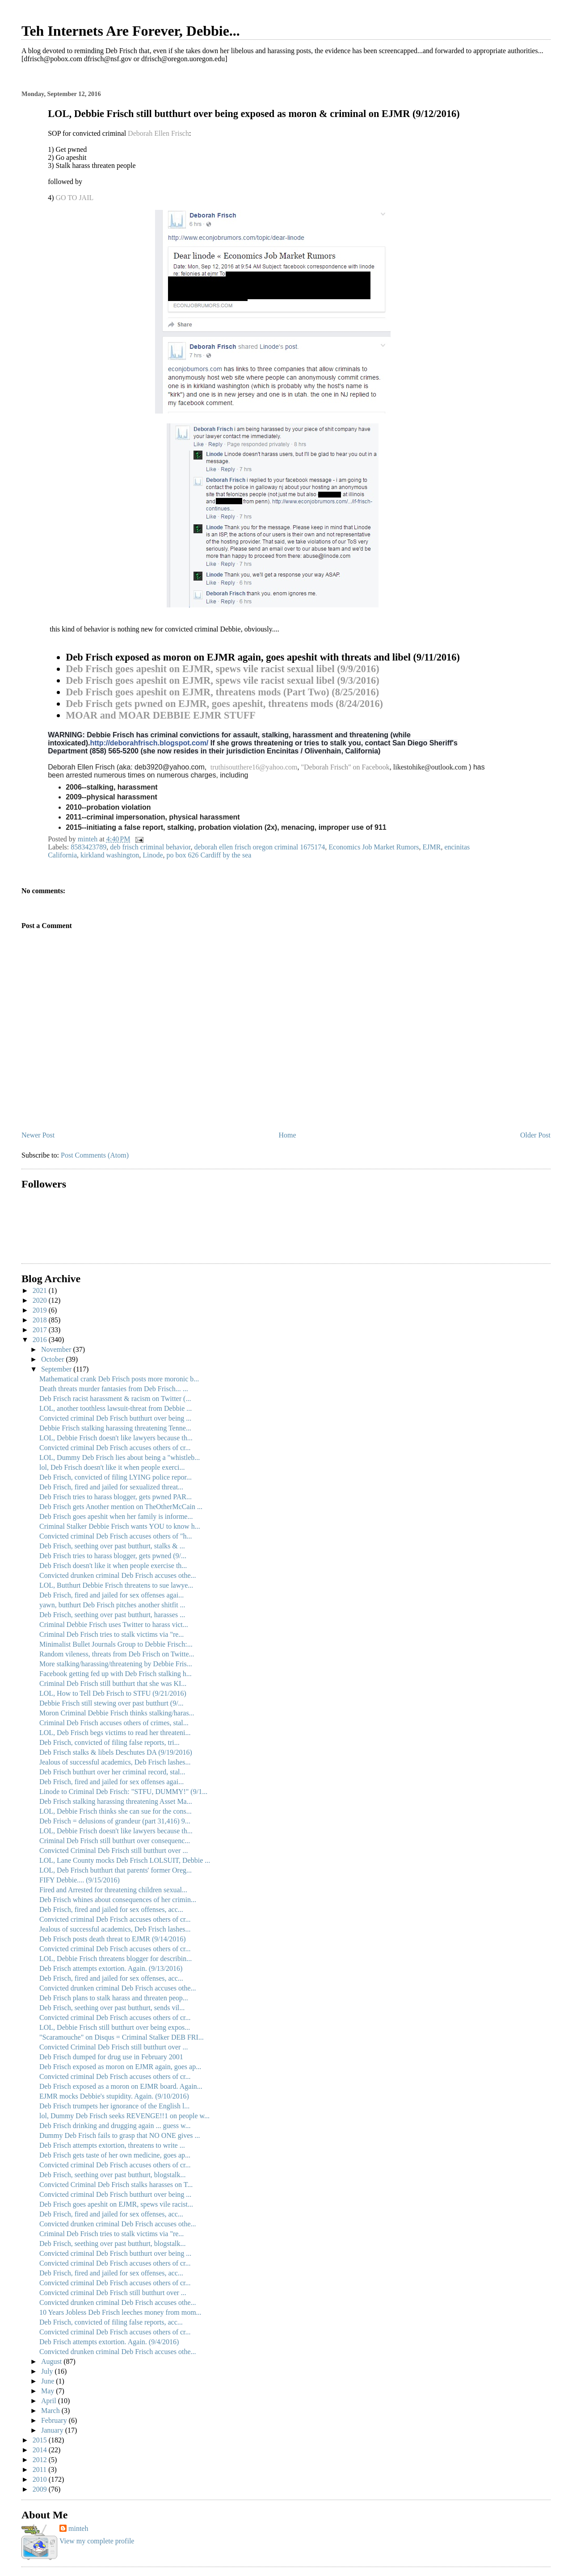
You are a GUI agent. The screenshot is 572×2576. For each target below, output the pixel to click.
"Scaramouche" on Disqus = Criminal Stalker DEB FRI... (121, 2037)
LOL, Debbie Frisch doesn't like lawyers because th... (116, 1438)
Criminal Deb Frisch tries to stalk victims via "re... (111, 1634)
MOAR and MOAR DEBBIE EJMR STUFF (161, 715)
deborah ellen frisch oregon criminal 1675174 (259, 847)
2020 (41, 1300)
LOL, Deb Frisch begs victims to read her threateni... (115, 1732)
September (57, 1369)
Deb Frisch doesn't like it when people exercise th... (113, 1565)
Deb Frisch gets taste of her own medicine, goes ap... (114, 2155)
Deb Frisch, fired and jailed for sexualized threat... (111, 1487)
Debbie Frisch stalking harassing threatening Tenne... (115, 1428)
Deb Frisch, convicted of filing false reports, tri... (109, 1742)
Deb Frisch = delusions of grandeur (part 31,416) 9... (114, 1821)
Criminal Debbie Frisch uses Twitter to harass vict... (113, 1624)
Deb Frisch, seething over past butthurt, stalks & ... (112, 1546)
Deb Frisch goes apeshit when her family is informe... (116, 1516)
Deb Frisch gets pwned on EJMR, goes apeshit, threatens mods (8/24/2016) (224, 703)
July (48, 2371)
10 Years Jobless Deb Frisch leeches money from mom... (120, 2312)
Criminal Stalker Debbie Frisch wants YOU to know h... (119, 1526)
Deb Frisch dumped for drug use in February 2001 (111, 2057)
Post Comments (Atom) (95, 1155)
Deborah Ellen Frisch (158, 133)
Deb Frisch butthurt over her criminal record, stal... (112, 1772)
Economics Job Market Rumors (373, 847)
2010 (41, 2479)
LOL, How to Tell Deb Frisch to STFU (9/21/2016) (112, 1693)
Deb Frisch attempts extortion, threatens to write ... (112, 2145)
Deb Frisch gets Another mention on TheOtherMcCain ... (120, 1506)
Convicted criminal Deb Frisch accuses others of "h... (115, 1536)
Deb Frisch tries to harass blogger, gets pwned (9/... (112, 1556)
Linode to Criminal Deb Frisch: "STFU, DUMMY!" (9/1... (123, 1791)
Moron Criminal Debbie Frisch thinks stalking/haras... (116, 1713)
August (52, 2361)
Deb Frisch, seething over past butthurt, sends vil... (112, 2007)
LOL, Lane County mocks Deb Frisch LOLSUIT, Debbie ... (124, 1860)
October (53, 1359)
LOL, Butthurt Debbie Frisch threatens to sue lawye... (116, 1585)
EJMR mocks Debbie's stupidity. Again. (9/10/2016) (114, 2096)
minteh (78, 2528)
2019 (41, 1310)
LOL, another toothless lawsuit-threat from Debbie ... (115, 1408)
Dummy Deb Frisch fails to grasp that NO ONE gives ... (119, 2135)
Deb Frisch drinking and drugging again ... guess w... (114, 2125)
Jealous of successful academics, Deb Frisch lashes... (115, 1762)
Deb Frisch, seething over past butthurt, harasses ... (112, 1614)
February (55, 2420)
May (48, 2391)
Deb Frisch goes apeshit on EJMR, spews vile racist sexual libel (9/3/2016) (222, 680)
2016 (41, 1339)
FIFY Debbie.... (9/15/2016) (79, 1880)
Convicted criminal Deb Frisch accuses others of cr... (115, 1447)
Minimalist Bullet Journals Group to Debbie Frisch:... (116, 1644)
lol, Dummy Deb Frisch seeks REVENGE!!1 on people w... (124, 2116)
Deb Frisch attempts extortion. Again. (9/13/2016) (110, 1968)
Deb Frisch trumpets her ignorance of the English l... (114, 2106)
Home (287, 1135)
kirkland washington (109, 855)
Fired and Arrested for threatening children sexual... (113, 1890)
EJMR (431, 847)
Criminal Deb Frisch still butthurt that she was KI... (112, 1683)
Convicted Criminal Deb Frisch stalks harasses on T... (116, 2184)
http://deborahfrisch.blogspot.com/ (149, 743)
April (49, 2401)
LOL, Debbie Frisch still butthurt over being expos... (114, 2027)
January (53, 2430)
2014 (41, 2450)
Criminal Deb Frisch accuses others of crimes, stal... (114, 1723)
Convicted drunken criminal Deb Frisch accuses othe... (117, 1575)
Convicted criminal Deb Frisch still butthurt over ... (112, 2292)
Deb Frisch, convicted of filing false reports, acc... (111, 2322)
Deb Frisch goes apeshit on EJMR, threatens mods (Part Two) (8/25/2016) (222, 692)
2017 (41, 1330)
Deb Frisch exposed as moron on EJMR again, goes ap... (120, 2066)
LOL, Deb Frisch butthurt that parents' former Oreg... (115, 1870)
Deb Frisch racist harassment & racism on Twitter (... (115, 1398)
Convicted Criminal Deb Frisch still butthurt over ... (113, 1850)
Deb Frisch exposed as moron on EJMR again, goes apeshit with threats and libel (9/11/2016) (263, 657)
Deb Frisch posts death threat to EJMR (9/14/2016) (112, 1939)
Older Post (535, 1135)
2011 (40, 2469)
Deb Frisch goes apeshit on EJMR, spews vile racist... (116, 2204)
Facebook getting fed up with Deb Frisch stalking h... (115, 1673)
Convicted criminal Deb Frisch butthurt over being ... (115, 1418)
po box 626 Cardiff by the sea (208, 855)
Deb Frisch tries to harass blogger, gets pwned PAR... (115, 1497)
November (57, 1349)
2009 (41, 2489)
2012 (41, 2459)
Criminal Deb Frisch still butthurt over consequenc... (114, 1840)
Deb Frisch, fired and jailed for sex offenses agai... (111, 1595)
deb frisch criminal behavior (150, 847)
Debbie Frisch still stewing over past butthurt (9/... (111, 1703)
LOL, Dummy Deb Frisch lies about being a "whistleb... (119, 1457)
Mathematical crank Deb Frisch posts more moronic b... (119, 1379)
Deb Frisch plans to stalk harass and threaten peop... (113, 1998)
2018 (41, 1320)
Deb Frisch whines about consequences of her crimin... (117, 1899)
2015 (41, 2440)
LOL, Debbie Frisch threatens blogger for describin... (115, 1958)
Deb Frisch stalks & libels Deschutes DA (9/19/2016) (115, 1752)
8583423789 (88, 847)
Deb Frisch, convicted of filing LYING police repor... (115, 1477)
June (48, 2381)
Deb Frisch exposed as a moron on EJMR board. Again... (120, 2086)
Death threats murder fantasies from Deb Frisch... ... (113, 1389)
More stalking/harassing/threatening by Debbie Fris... (115, 1664)
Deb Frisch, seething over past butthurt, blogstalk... (112, 2175)
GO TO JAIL (75, 197)
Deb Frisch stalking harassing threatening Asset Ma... (115, 1801)
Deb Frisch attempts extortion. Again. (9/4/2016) (109, 2342)
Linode (153, 855)
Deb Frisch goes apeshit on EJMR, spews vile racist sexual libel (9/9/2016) (222, 668)
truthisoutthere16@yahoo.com (254, 767)
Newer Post (38, 1135)
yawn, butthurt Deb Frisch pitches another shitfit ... (112, 1605)
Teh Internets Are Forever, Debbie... (130, 31)
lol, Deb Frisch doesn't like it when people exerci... (112, 1467)
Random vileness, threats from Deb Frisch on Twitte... (116, 1654)
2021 (41, 1290)
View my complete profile (96, 2541)
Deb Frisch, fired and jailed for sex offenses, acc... (111, 1909)
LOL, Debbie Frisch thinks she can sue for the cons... (115, 1811)
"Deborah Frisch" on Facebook (345, 767)
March (51, 2410)
